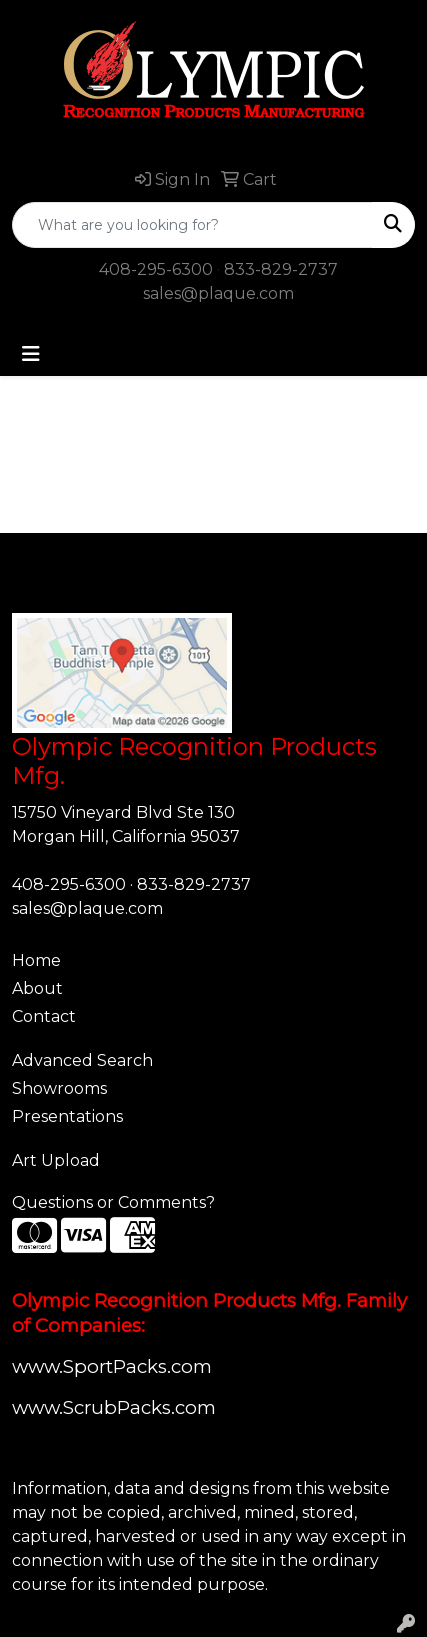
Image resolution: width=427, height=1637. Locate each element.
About (37, 988)
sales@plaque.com (218, 293)
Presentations (67, 1116)
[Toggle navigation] (31, 354)
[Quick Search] (192, 225)
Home (36, 960)
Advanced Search (82, 1060)
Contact (44, 1016)
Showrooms (59, 1088)
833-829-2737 (281, 269)
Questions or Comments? (113, 1202)
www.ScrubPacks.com (114, 1407)
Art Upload (56, 1160)
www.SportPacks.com (112, 1366)
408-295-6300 (156, 269)
